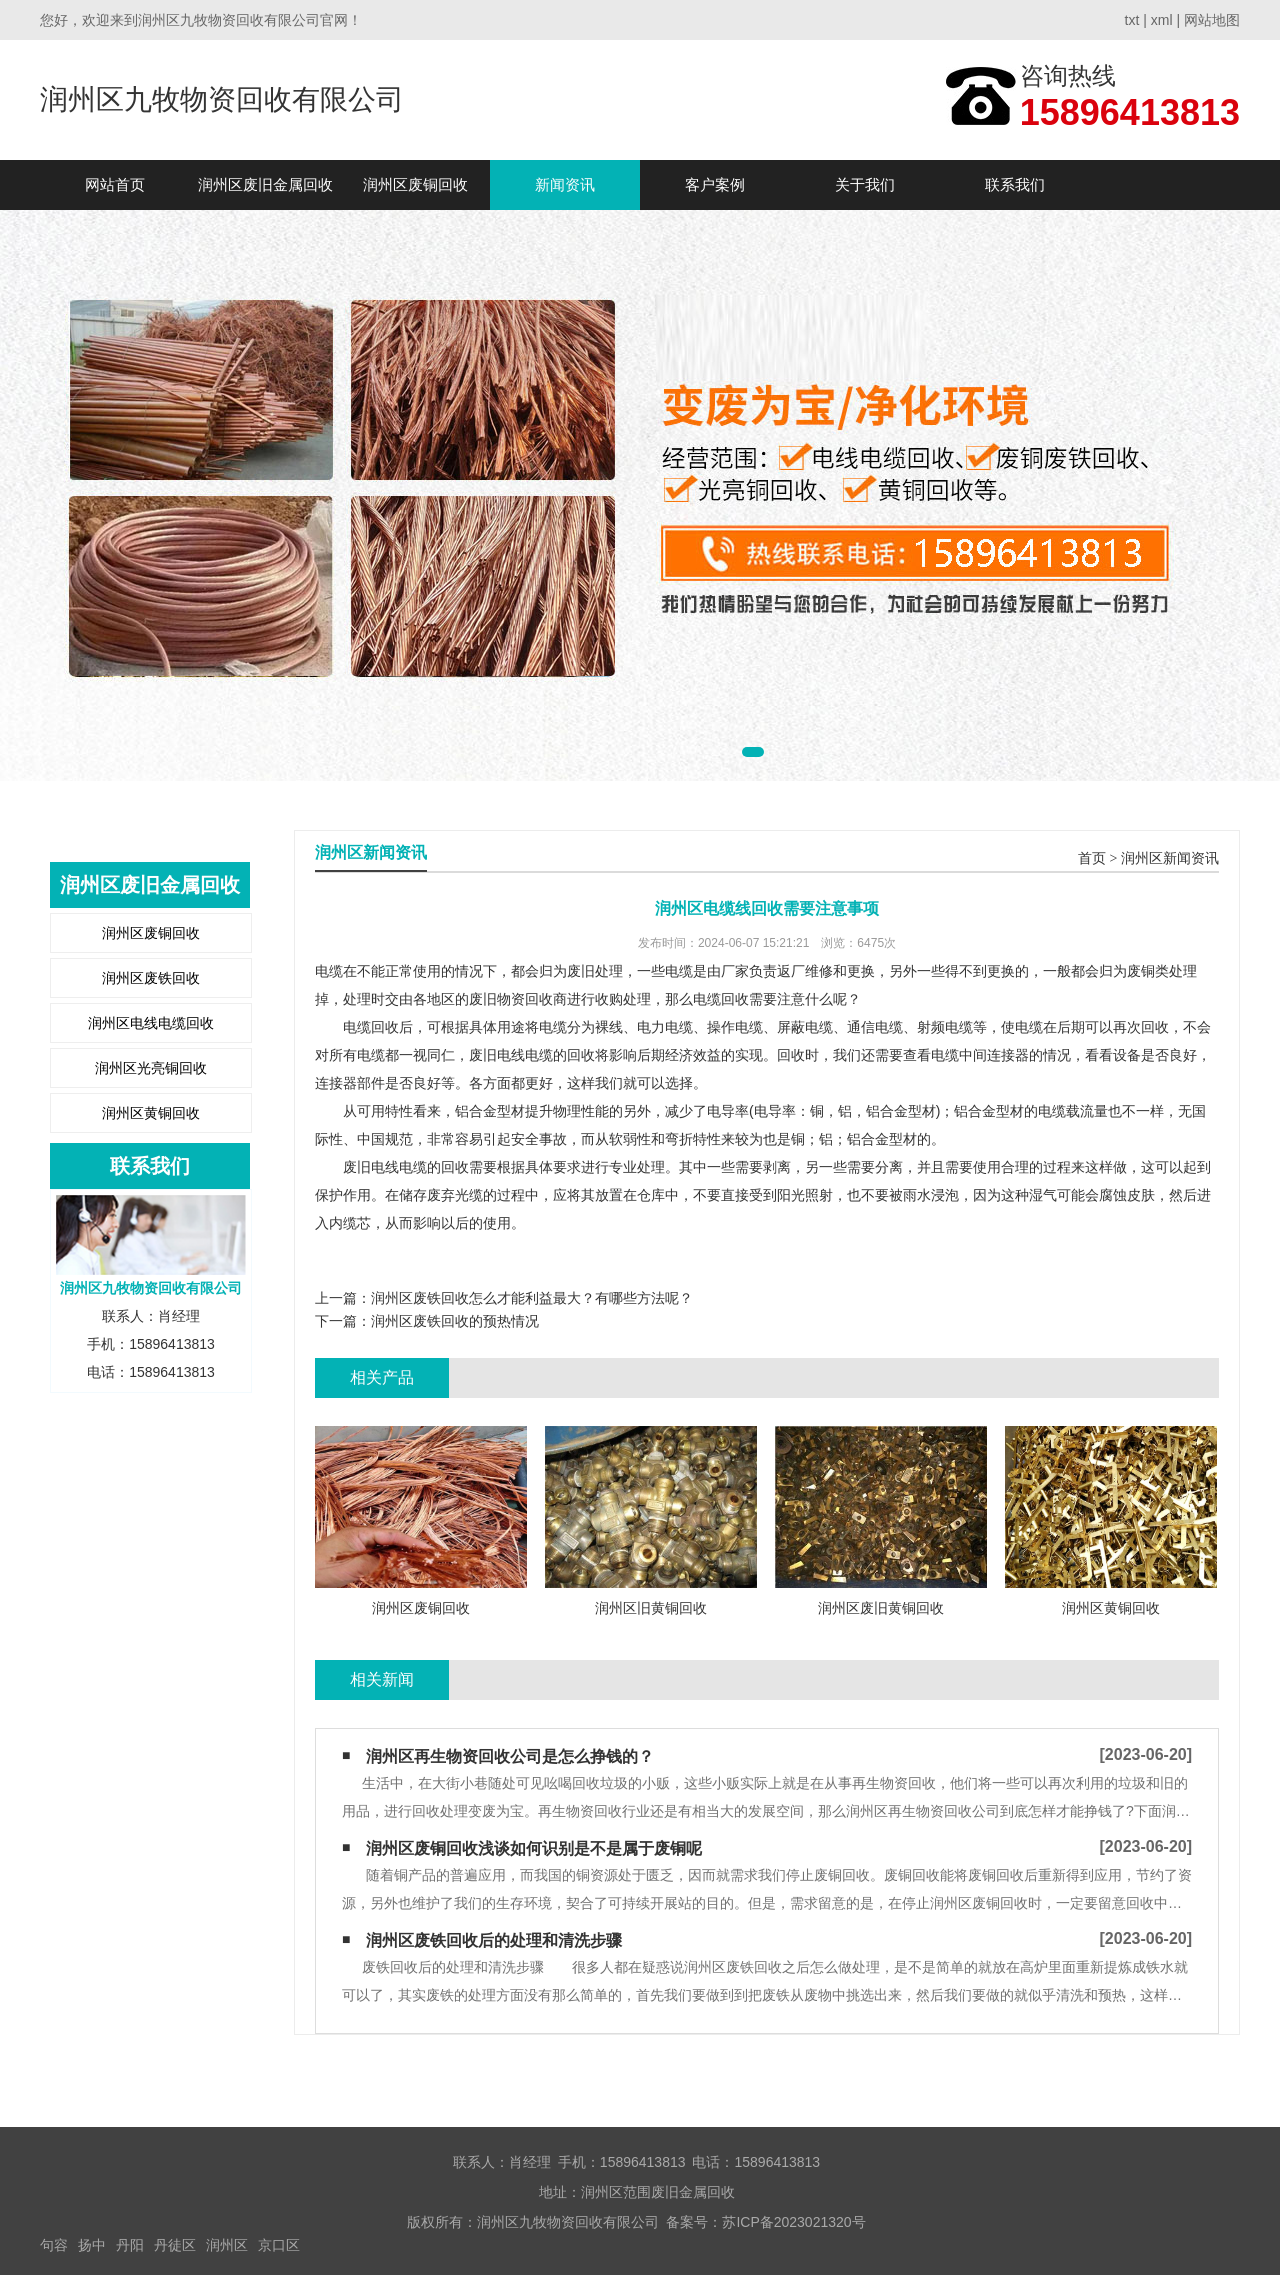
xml (1162, 20)
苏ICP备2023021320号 (793, 2222)
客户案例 (715, 184)
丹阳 (130, 2245)
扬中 (92, 2245)
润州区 (227, 2245)
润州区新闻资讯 (1170, 858)
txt (1132, 20)
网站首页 (115, 184)
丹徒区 (175, 2245)
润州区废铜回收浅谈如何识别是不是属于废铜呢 (534, 1848)
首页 (1092, 858)
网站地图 (1212, 20)
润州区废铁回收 (151, 978)
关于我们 (865, 184)
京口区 (279, 2245)
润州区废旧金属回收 (265, 184)
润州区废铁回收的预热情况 (455, 1321)
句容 (54, 2245)
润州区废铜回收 (415, 184)
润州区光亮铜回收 (151, 1068)
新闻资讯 (565, 184)
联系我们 (1015, 184)
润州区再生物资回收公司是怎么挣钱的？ (510, 1756)
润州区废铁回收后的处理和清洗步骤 (494, 1940)
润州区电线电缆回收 (151, 1023)
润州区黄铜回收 (151, 1113)
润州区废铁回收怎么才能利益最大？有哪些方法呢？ (532, 1298)
